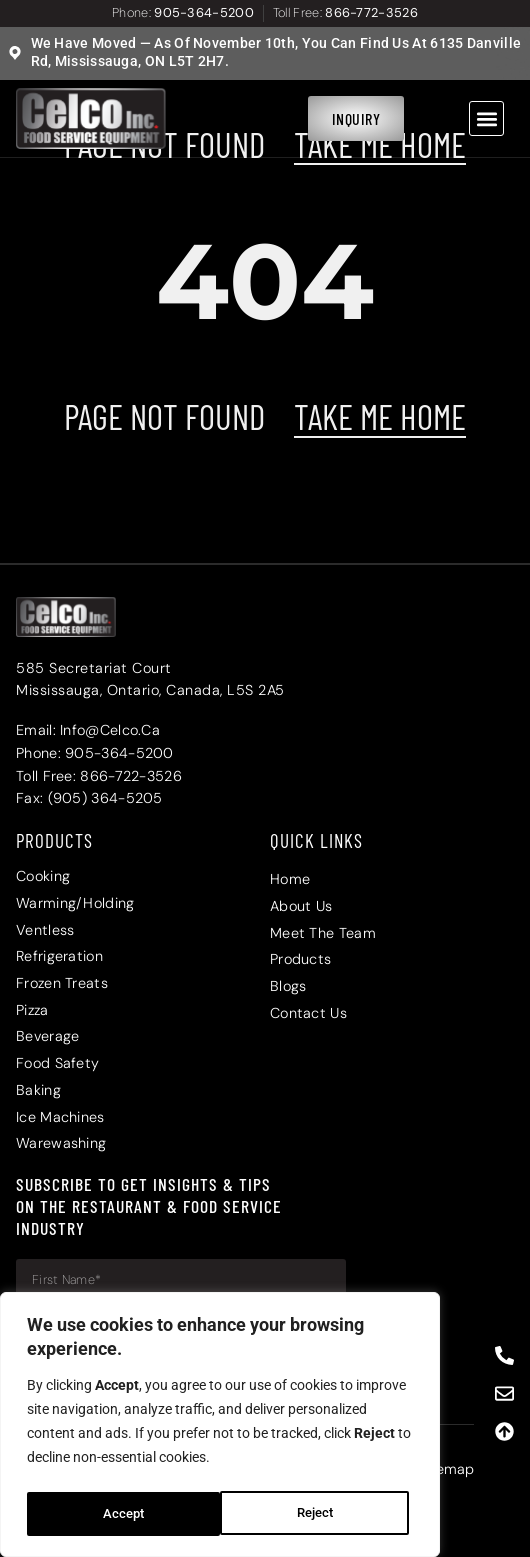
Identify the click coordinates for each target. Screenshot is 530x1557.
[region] (220, 1428)
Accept (318, 1514)
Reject (120, 1514)
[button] (486, 118)
